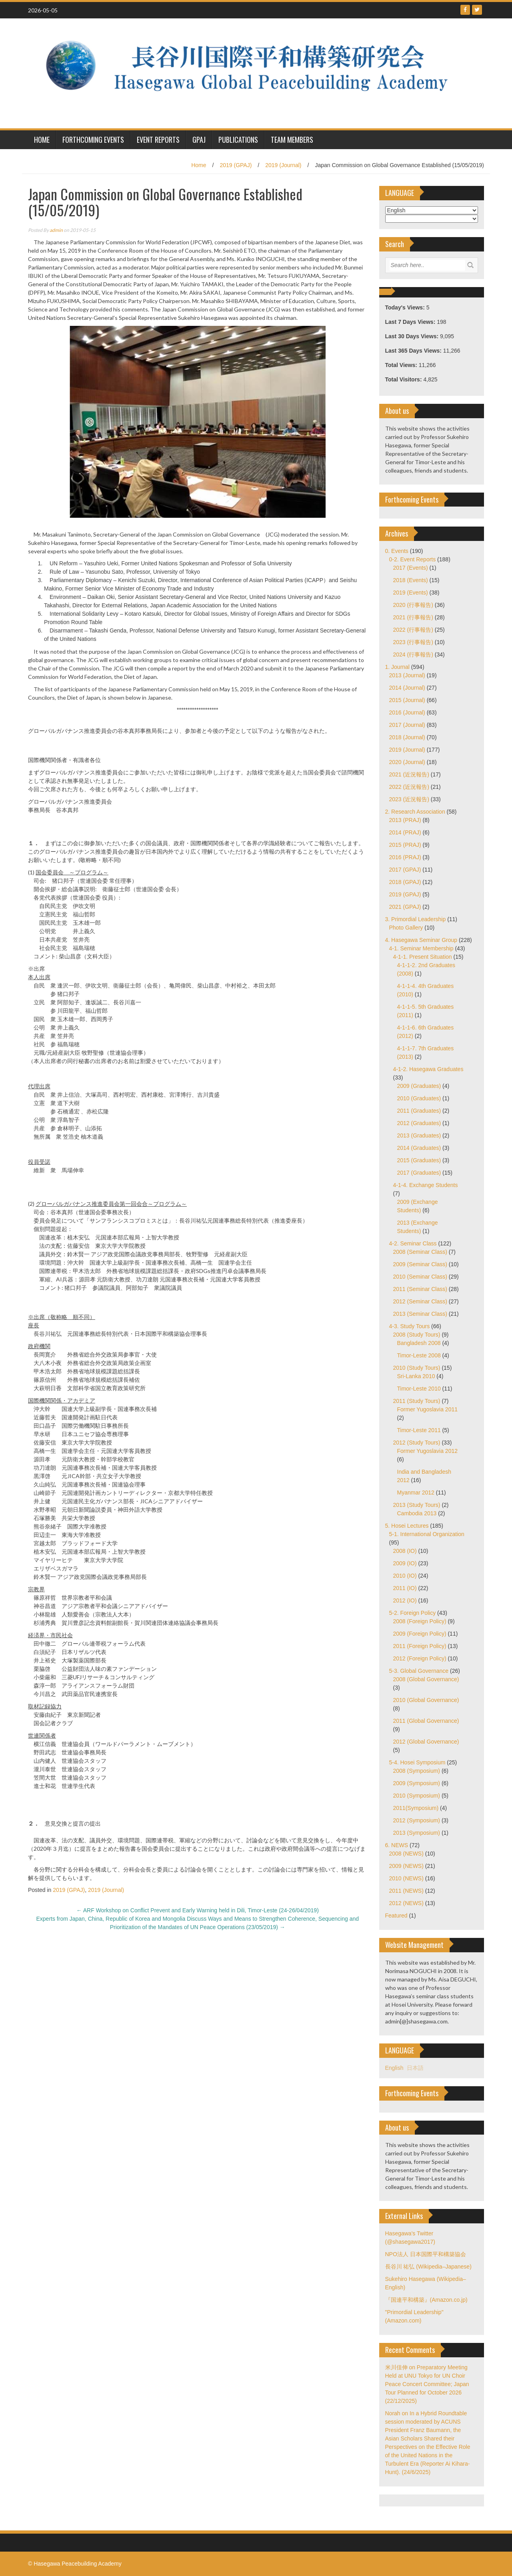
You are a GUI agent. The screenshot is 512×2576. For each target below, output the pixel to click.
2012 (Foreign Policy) (419, 1658)
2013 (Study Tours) (416, 1505)
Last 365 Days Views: (414, 350)
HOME (42, 139)
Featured (396, 1915)
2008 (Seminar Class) (420, 1252)
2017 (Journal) (407, 725)
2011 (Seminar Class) (420, 1289)
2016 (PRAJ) (405, 857)
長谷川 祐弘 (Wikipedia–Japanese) (428, 2266)
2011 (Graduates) (419, 1110)
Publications (238, 139)
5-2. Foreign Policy (412, 1613)
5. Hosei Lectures (407, 1525)
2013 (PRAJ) (405, 820)
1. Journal (397, 667)
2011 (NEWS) (406, 1891)
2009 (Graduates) (419, 1086)
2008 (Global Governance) (426, 1679)
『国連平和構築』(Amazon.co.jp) (426, 2300)
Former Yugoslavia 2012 (427, 1451)
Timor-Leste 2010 (419, 1388)
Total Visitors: (404, 379)
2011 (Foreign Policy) (419, 1646)
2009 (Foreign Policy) (419, 1633)
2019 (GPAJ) (236, 165)
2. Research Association (415, 811)
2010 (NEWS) (406, 1878)
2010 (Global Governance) (426, 1700)
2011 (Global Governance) (426, 1721)
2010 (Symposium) (416, 1795)
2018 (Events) (410, 580)
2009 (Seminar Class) (420, 1264)
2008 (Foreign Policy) (419, 1621)
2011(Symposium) (416, 1808)
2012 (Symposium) (416, 1820)
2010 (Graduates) (419, 1098)
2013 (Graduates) (419, 1135)
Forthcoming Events (93, 139)
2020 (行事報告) (413, 605)
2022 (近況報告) (409, 787)
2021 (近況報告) (409, 774)
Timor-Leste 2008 (419, 1355)
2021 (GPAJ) (405, 907)
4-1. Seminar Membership (421, 948)
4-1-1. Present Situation (422, 957)
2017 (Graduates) (419, 1172)
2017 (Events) (410, 568)
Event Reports (158, 139)
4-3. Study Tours (409, 1326)
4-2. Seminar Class (413, 1243)
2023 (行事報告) (413, 642)
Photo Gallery (406, 927)
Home (198, 165)
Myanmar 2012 (415, 1492)
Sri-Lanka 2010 (416, 1376)
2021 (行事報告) (413, 617)
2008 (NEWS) (406, 1853)
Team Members (292, 139)
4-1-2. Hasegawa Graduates (428, 1069)
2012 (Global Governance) (426, 1741)
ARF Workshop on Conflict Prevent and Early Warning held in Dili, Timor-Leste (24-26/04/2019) (197, 1910)
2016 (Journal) (407, 712)
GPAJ (199, 139)
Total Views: (402, 365)
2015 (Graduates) (419, 1160)
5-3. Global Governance (419, 1671)
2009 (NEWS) (406, 1866)
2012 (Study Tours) (416, 1442)
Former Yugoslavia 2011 (427, 1409)
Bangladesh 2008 (419, 1343)
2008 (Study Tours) (416, 1334)
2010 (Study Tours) (416, 1368)
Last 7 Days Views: (411, 322)
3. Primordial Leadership (415, 919)
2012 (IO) (405, 1600)
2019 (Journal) (283, 165)
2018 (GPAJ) (405, 882)
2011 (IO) (405, 1588)
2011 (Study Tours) (416, 1401)
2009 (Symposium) (416, 1783)
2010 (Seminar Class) (420, 1276)
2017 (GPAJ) (405, 869)
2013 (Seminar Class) (420, 1314)
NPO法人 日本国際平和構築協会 (425, 2254)
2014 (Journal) (407, 687)
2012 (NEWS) (406, 1903)
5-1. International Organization (426, 1534)
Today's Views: (405, 307)
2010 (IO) (405, 1575)
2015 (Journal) (407, 700)
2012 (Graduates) (419, 1123)
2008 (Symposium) (416, 1771)
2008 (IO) (405, 1551)
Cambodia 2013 (417, 1513)
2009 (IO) (405, 1563)
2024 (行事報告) (413, 654)
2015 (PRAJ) (405, 845)
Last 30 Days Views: (412, 336)
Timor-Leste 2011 (419, 1430)
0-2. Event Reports (412, 559)
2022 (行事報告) (413, 630)
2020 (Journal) (407, 762)
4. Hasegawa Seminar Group (421, 940)
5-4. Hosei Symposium (417, 1762)
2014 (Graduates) (419, 1148)
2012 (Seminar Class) (420, 1301)
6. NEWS (396, 1845)
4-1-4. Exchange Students (425, 1185)
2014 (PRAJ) (405, 832)
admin (56, 230)
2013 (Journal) (407, 675)
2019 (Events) (410, 592)
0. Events (396, 551)
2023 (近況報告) (409, 799)
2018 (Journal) (407, 737)
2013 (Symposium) (416, 1833)
